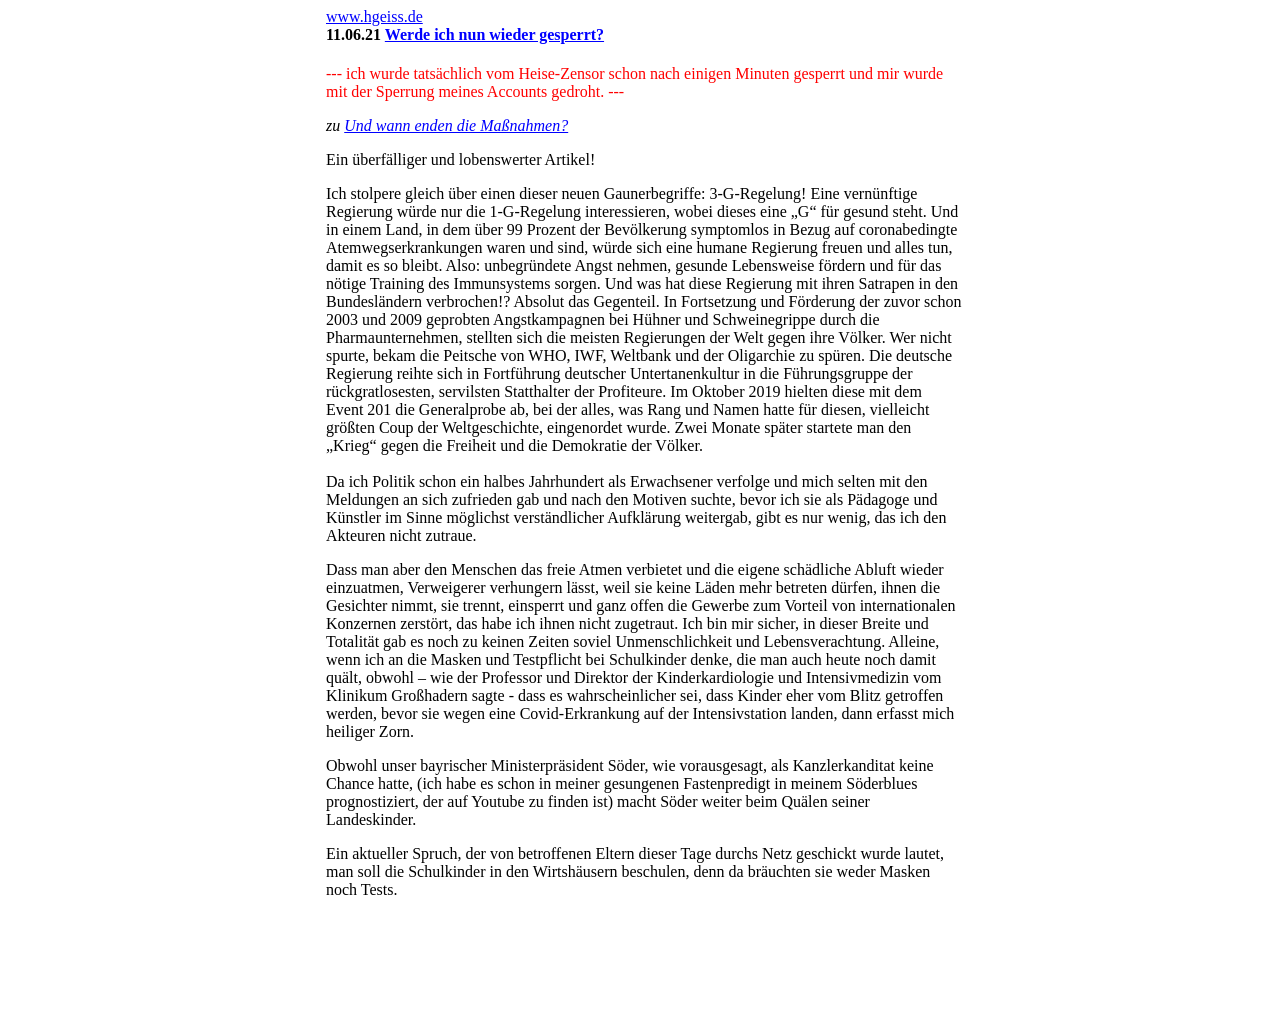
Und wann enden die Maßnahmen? (456, 125)
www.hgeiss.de (374, 16)
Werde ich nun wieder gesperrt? (494, 34)
